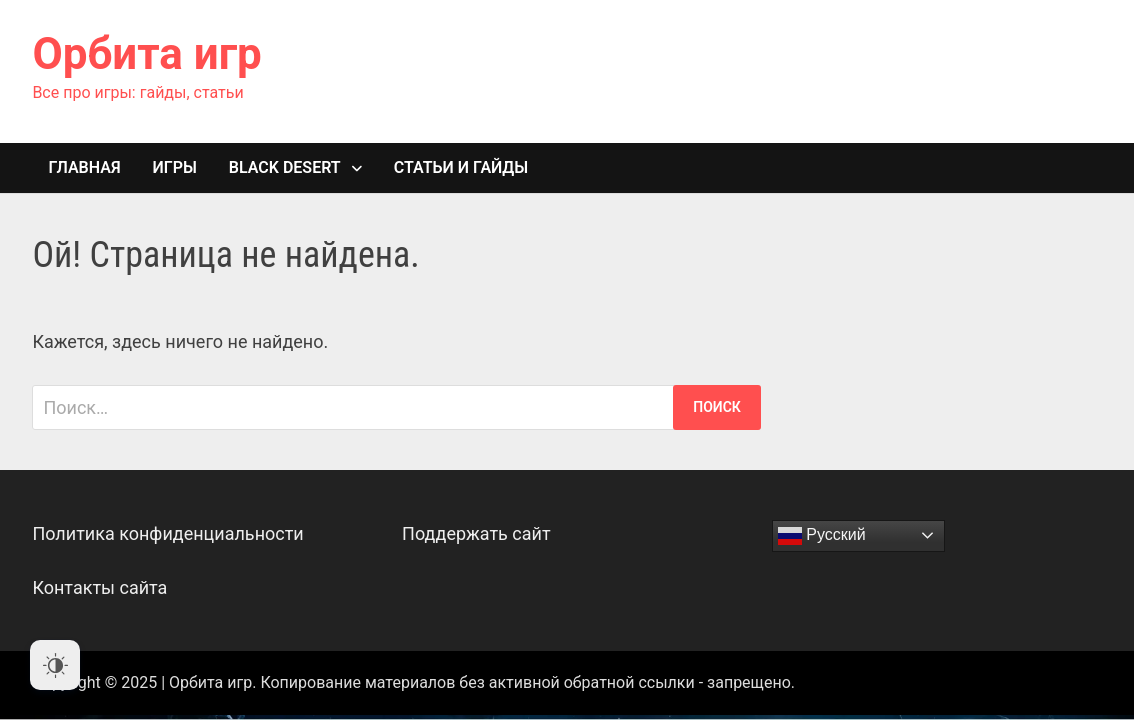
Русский (822, 536)
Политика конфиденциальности (167, 533)
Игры (175, 167)
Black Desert (285, 167)
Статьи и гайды (461, 167)
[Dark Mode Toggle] (55, 665)
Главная (84, 167)
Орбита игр (146, 54)
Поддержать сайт (476, 533)
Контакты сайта (99, 587)
